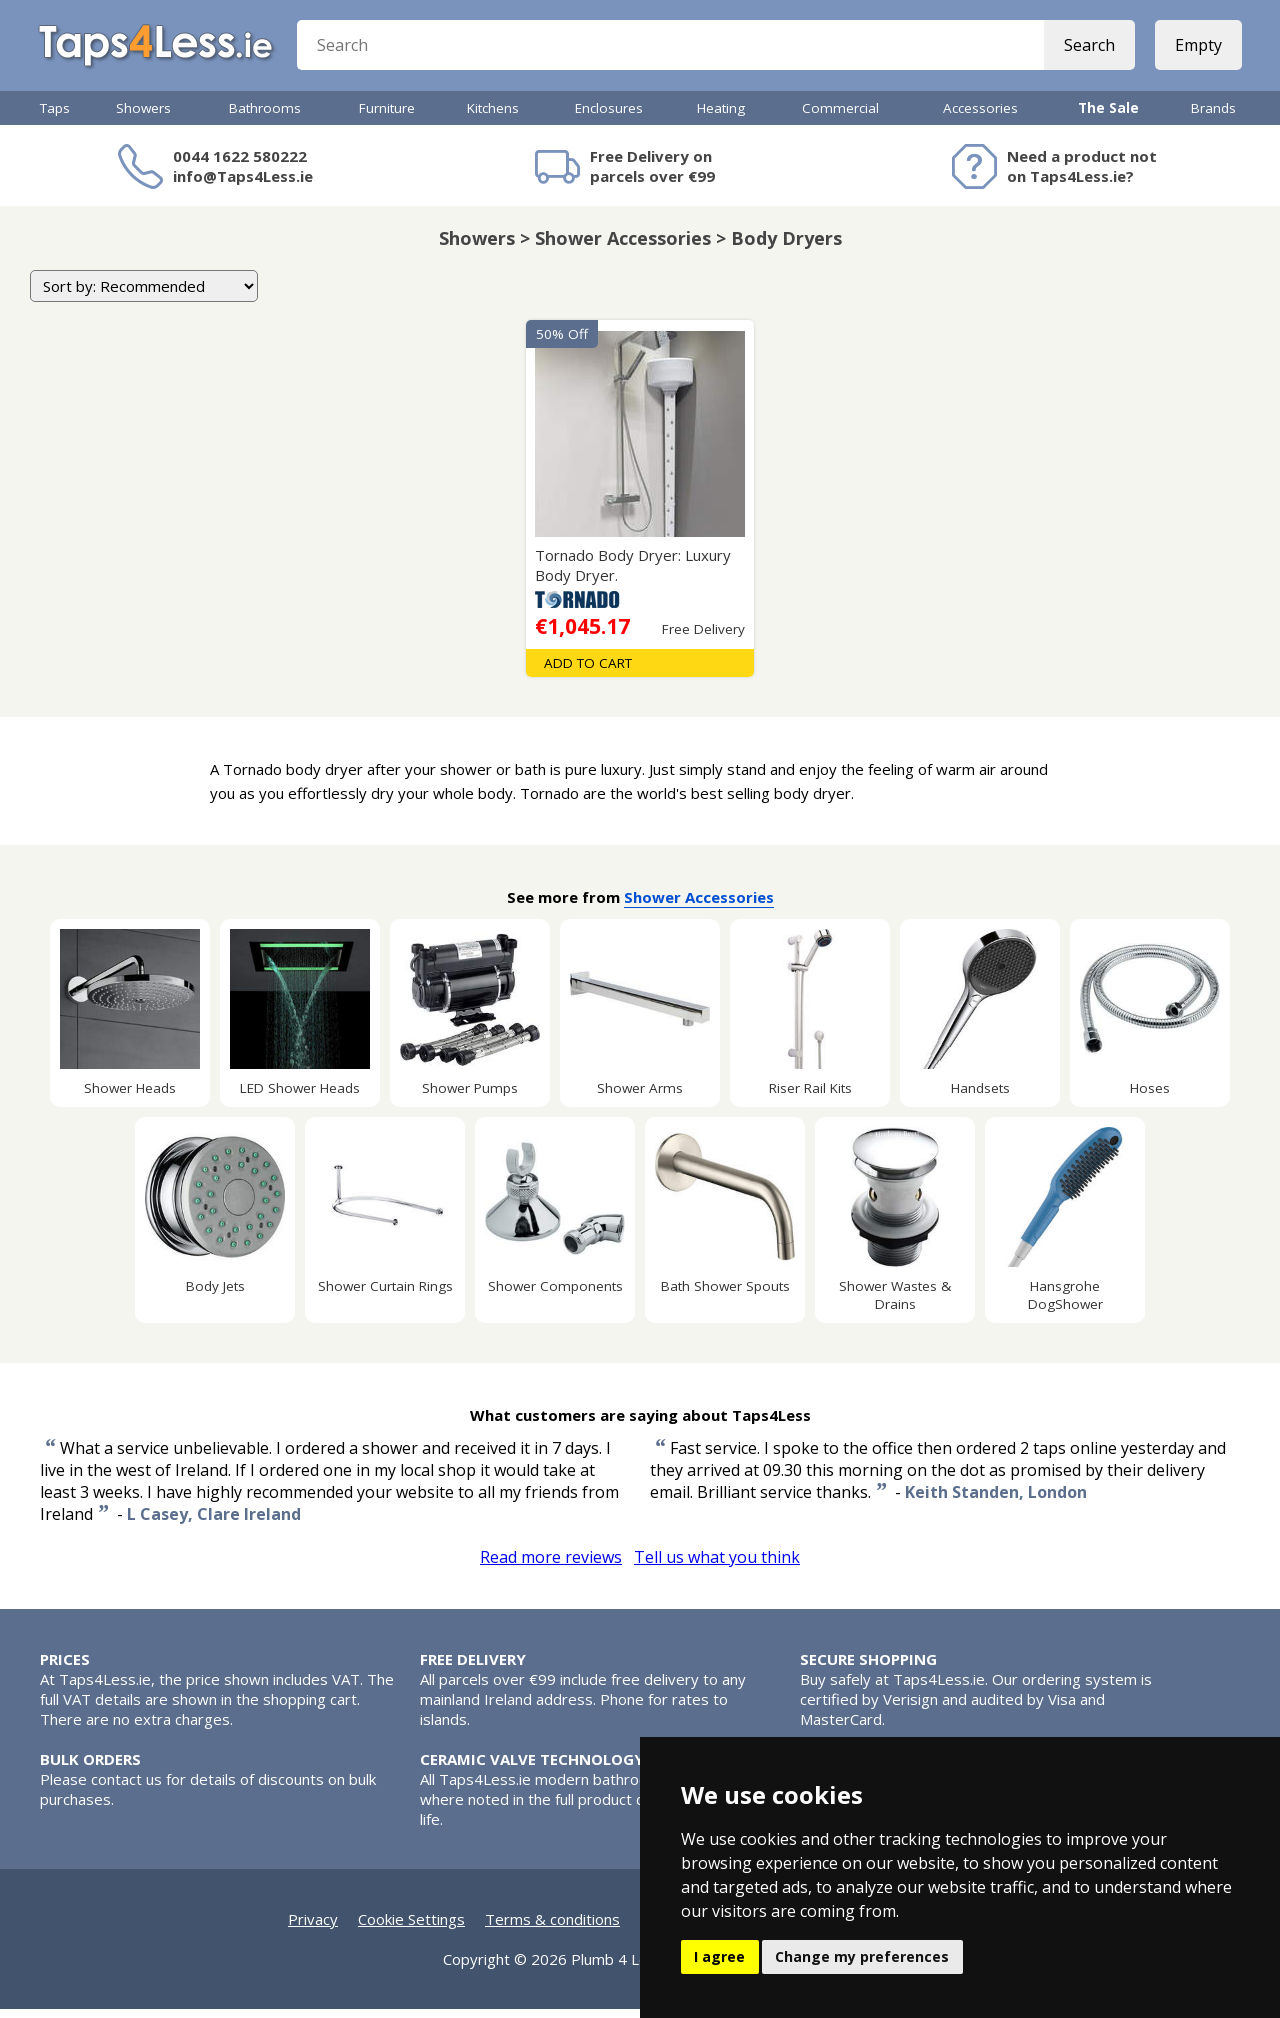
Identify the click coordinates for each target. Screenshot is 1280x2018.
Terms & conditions (552, 1928)
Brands (1213, 117)
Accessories (980, 117)
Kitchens (493, 117)
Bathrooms (265, 117)
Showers (143, 117)
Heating (721, 117)
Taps (55, 117)
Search (1087, 50)
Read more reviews (551, 1566)
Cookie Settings (411, 1928)
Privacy (313, 1928)
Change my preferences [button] (862, 1956)
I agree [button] (719, 1956)
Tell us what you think (717, 1566)
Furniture (387, 117)
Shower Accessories (699, 906)
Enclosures (609, 117)
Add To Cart (588, 672)
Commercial (840, 117)
